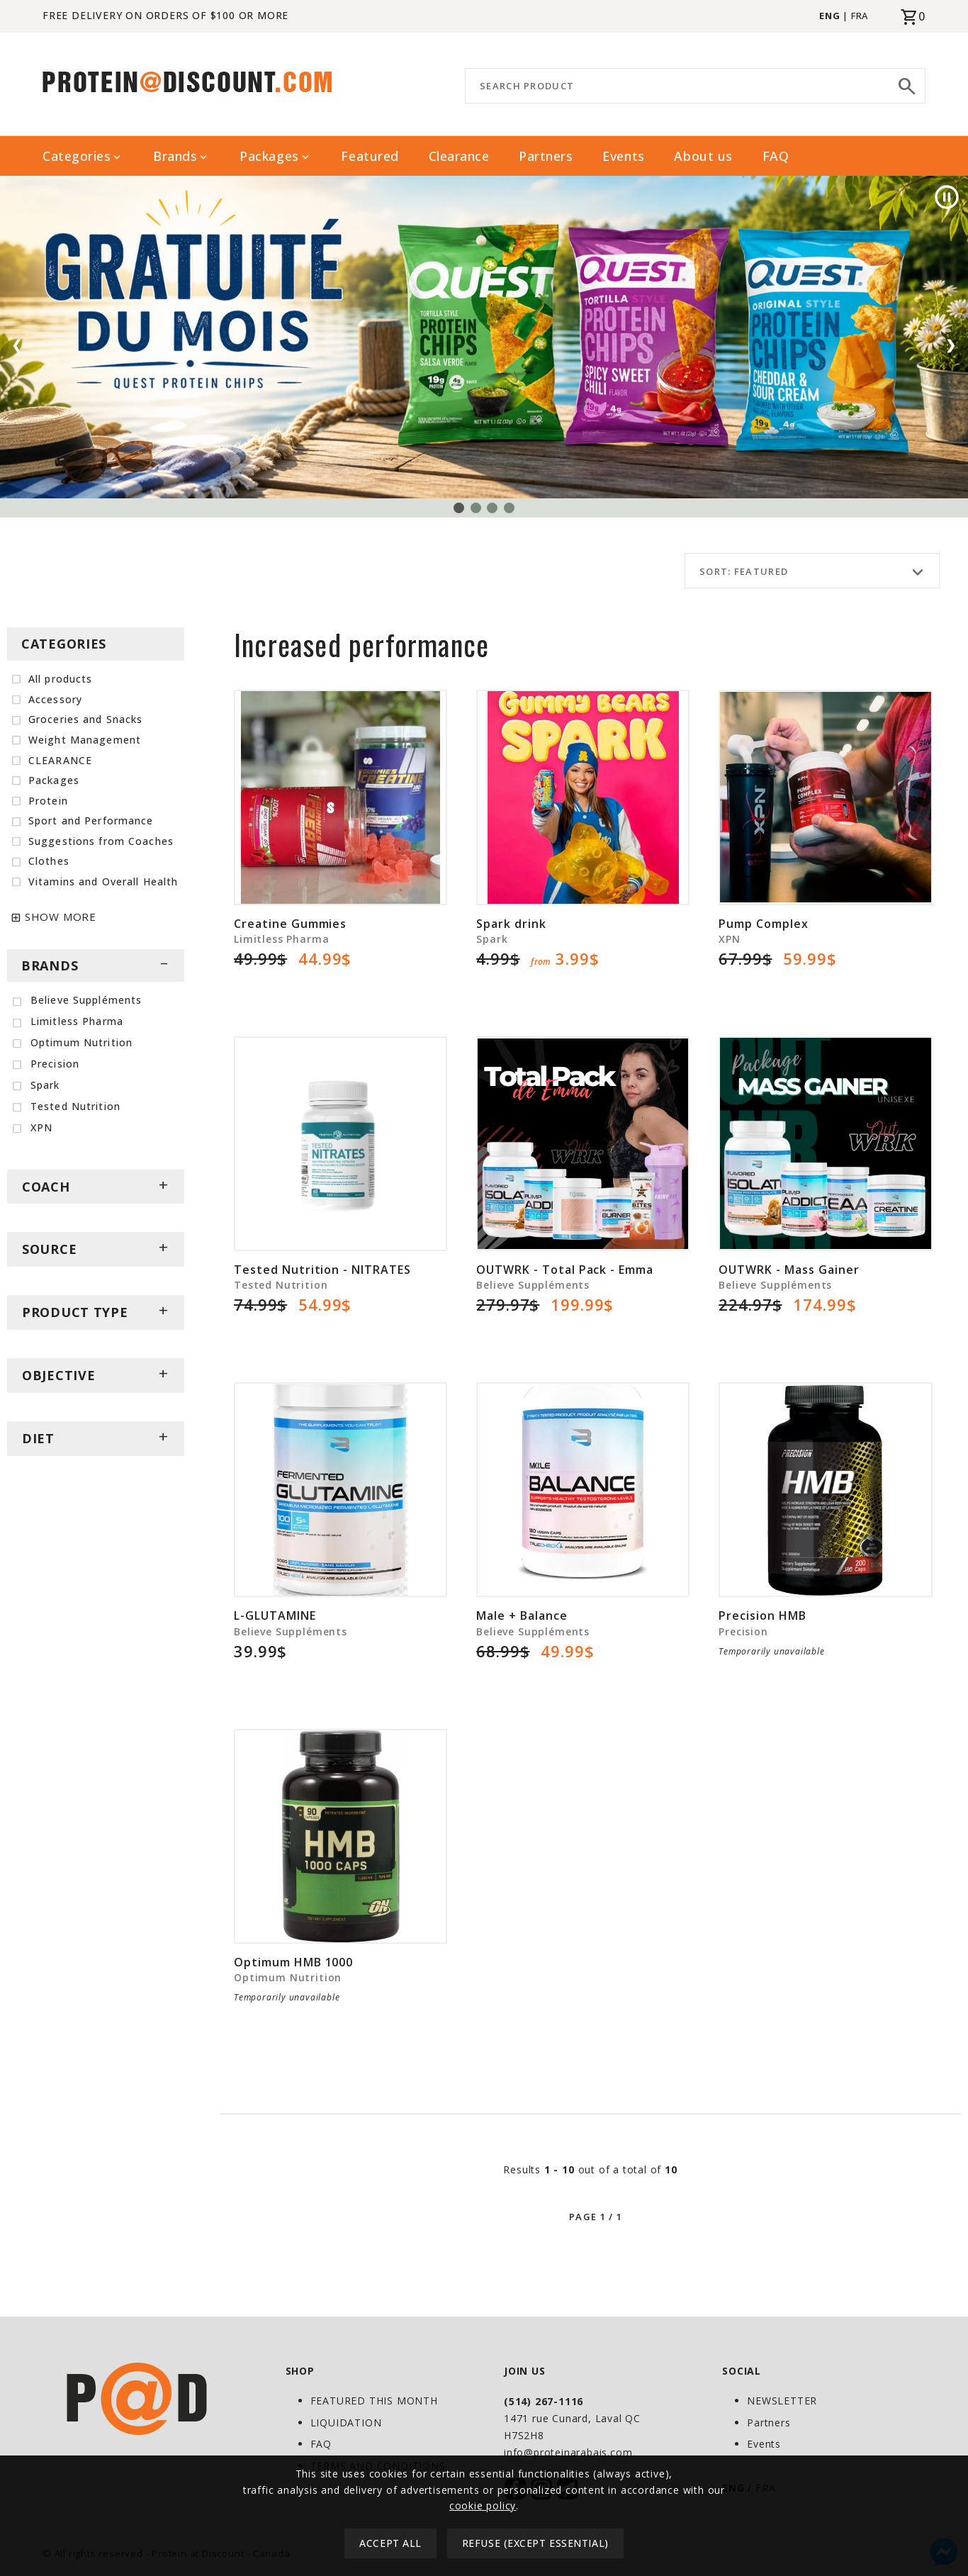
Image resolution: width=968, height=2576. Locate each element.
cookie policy (482, 2505)
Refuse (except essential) (535, 2543)
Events (623, 155)
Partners (546, 155)
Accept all (390, 2543)
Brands (181, 156)
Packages (275, 156)
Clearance (459, 155)
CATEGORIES (63, 643)
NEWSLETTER (782, 2400)
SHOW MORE (60, 916)
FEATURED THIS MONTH (374, 2400)
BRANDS (95, 965)
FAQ (775, 155)
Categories (83, 156)
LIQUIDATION (346, 2422)
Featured (369, 155)
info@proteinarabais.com (568, 2452)
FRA (859, 15)
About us (703, 155)
